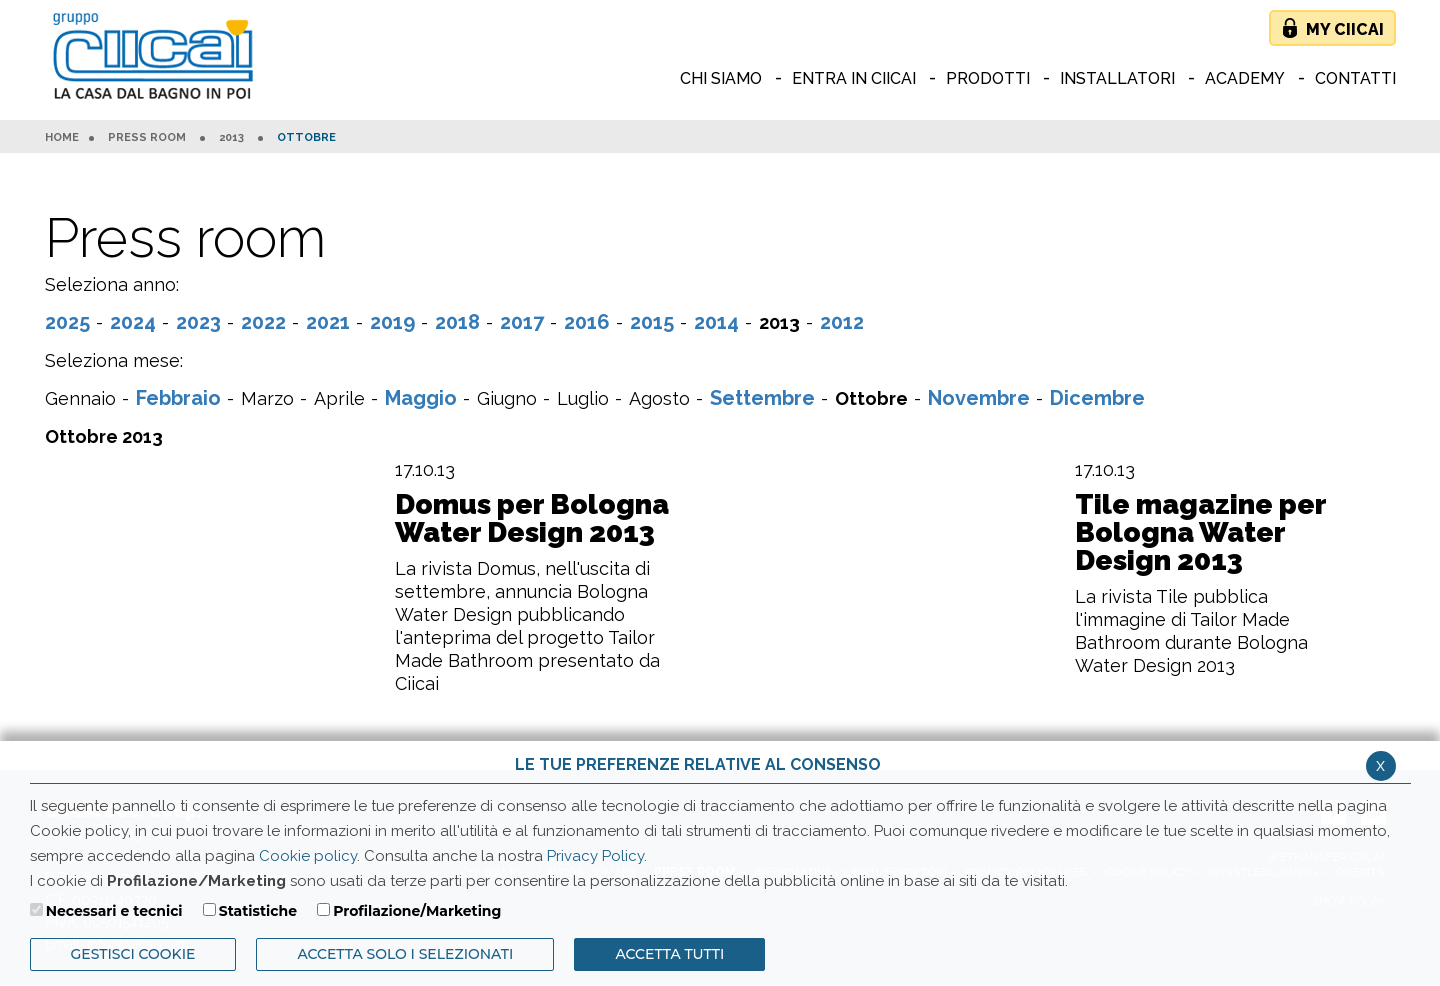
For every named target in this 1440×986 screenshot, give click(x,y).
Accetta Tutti (669, 954)
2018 (457, 322)
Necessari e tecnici (114, 911)
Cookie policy (308, 856)
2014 (716, 322)
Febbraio (178, 398)
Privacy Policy (595, 856)
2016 (587, 322)
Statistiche (258, 911)
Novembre (979, 398)
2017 (522, 322)
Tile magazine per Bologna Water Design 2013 (1200, 533)
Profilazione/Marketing (417, 911)
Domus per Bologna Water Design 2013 (532, 519)
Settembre (762, 398)
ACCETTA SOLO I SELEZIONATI (405, 954)
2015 (652, 322)
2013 (231, 138)
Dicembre (1097, 398)
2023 (198, 322)
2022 (263, 322)
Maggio (421, 398)
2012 (842, 322)
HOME (62, 138)
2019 (392, 322)
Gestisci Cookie (133, 954)
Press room (147, 138)
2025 (67, 322)
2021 (328, 322)
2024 (133, 322)
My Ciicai (1345, 29)
